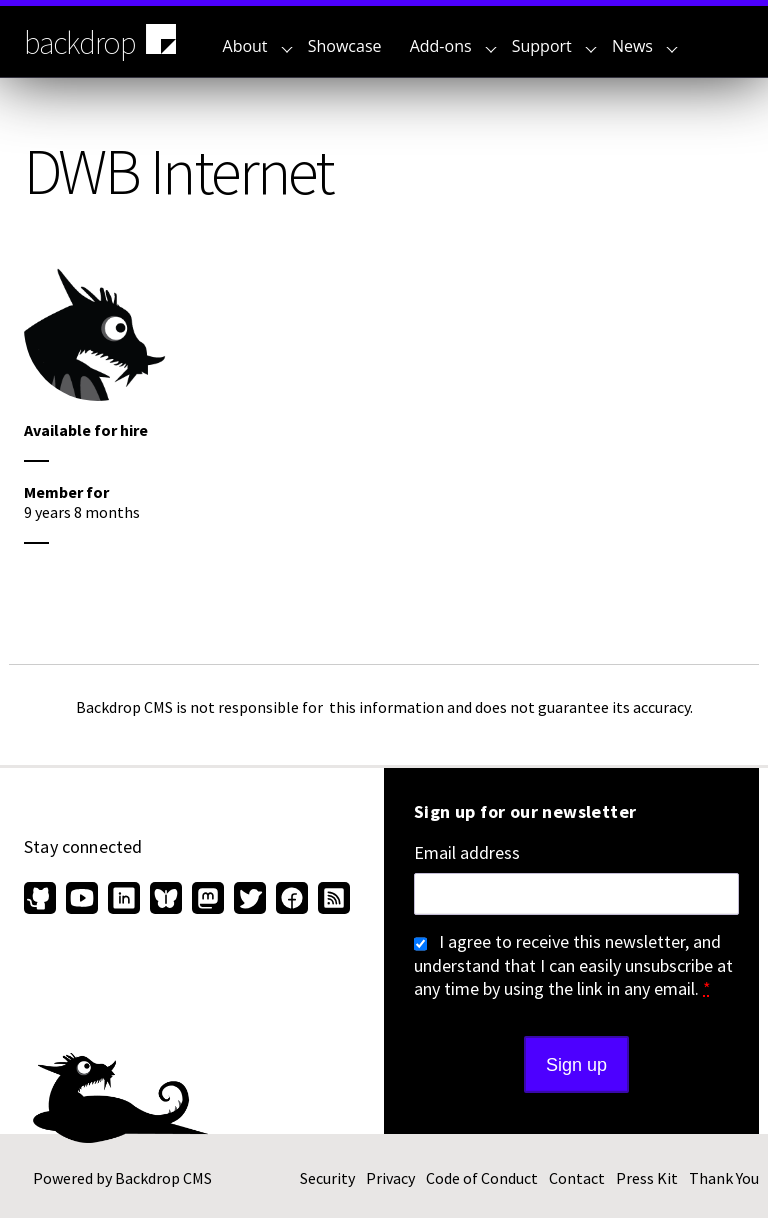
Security (327, 1178)
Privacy (390, 1178)
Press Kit (647, 1178)
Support (554, 46)
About (258, 46)
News (645, 46)
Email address (467, 853)
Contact (577, 1178)
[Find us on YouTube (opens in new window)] (82, 900)
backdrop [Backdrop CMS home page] (102, 41)
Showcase (345, 46)
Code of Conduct (482, 1178)
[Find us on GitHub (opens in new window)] (42, 900)
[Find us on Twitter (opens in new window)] (250, 900)
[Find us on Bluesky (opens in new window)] (166, 900)
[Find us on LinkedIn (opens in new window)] (124, 900)
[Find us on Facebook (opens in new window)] (292, 900)
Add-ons (453, 46)
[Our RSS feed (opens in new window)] (331, 900)
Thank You (724, 1178)
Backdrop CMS (163, 1178)
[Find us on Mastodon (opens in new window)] (208, 900)
